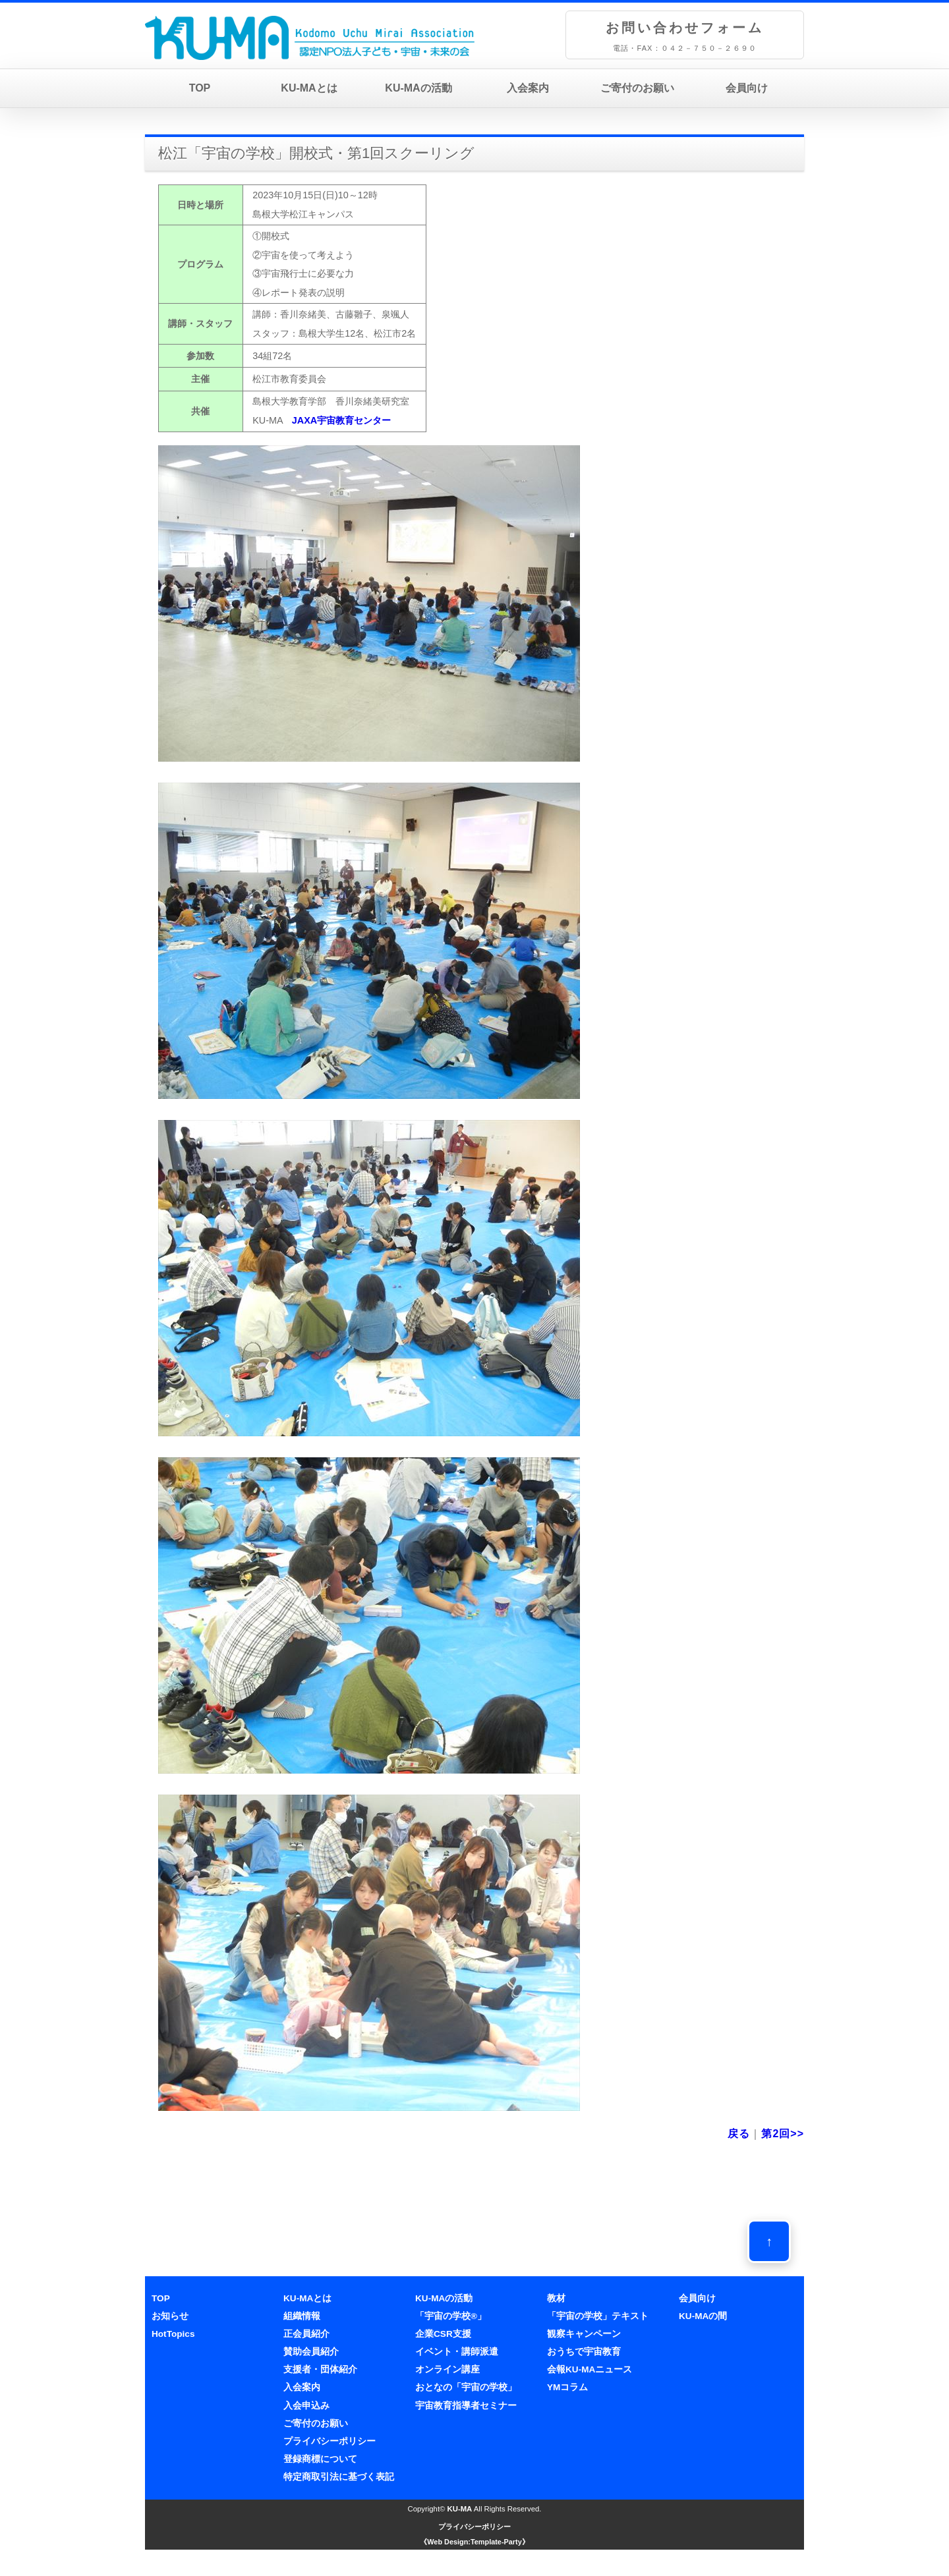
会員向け (747, 88)
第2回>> (782, 2133)
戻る (739, 2133)
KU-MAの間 (703, 2316)
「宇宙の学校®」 (450, 2316)
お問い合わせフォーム (685, 27)
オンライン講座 (447, 2369)
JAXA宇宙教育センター (341, 420)
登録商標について (320, 2459)
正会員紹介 (306, 2334)
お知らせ (170, 2316)
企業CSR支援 (443, 2334)
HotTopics (173, 2334)
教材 (556, 2298)
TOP (200, 88)
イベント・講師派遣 (456, 2352)
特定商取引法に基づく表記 (338, 2477)
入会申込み (306, 2406)
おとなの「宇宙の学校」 (466, 2387)
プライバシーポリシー (329, 2441)
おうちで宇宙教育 (584, 2352)
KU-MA (460, 2509)
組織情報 (301, 2316)
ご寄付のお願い (637, 88)
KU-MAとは (309, 88)
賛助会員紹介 (311, 2352)
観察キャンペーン (584, 2334)
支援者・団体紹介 (320, 2369)
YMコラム (567, 2387)
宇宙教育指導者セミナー (466, 2406)
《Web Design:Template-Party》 (474, 2542)
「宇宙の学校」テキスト (597, 2316)
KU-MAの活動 (418, 88)
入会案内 (528, 88)
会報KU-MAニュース (589, 2369)
